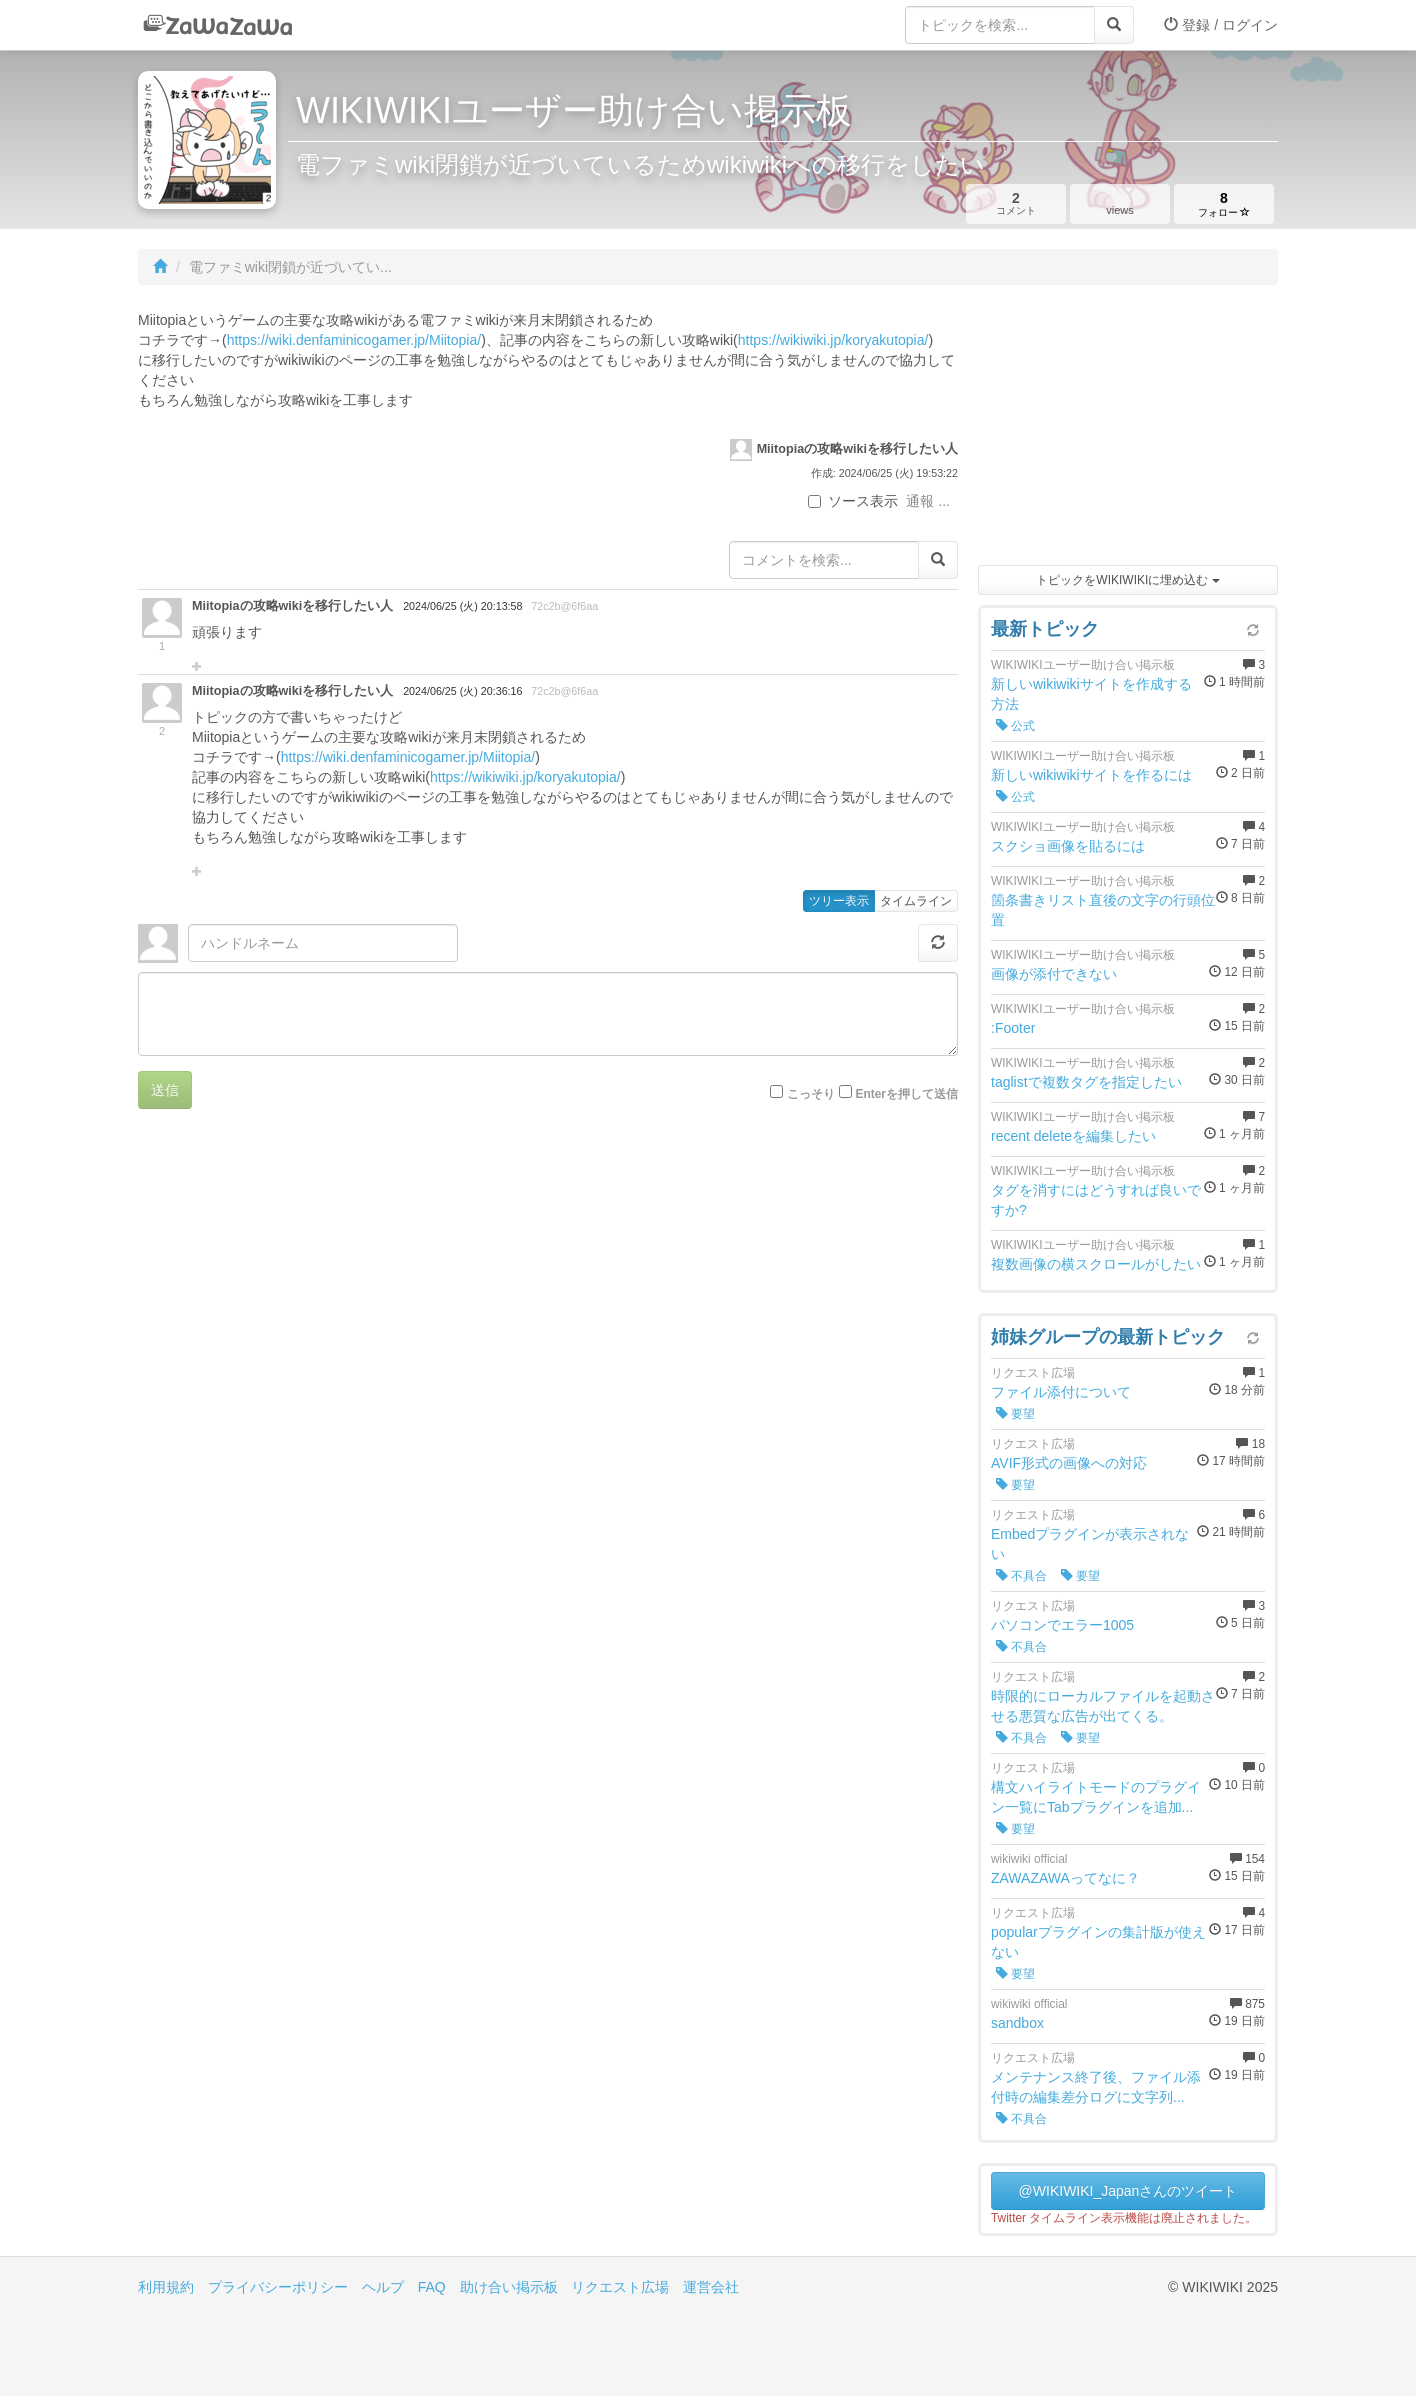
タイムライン (916, 901)
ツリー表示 (839, 901)
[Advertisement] (1128, 430)
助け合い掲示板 (509, 2287)
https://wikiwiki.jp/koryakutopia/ (833, 340)
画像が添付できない (1054, 974)
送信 (165, 1090)
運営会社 (711, 2287)
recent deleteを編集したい (1073, 1136)
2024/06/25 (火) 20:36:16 (462, 691)
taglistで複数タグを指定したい (1086, 1082)
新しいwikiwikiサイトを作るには (1091, 775)
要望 (1015, 1414)
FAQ (432, 2287)
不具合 (1021, 1576)
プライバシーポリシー (278, 2287)
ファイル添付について (1061, 1392)
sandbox (1017, 2023)
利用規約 (166, 2287)
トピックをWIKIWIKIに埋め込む (1127, 580)
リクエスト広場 (620, 2287)
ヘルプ (383, 2287)
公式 (1015, 726)
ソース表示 (853, 501)
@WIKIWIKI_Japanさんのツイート (1128, 2191)
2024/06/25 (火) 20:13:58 (462, 606)
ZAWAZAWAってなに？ (1065, 1878)
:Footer (1013, 1028)
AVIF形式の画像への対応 (1069, 1463)
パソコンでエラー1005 (1062, 1625)
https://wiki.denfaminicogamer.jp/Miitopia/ (354, 340)
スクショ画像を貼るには (1068, 846)
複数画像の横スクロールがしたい (1096, 1264)
